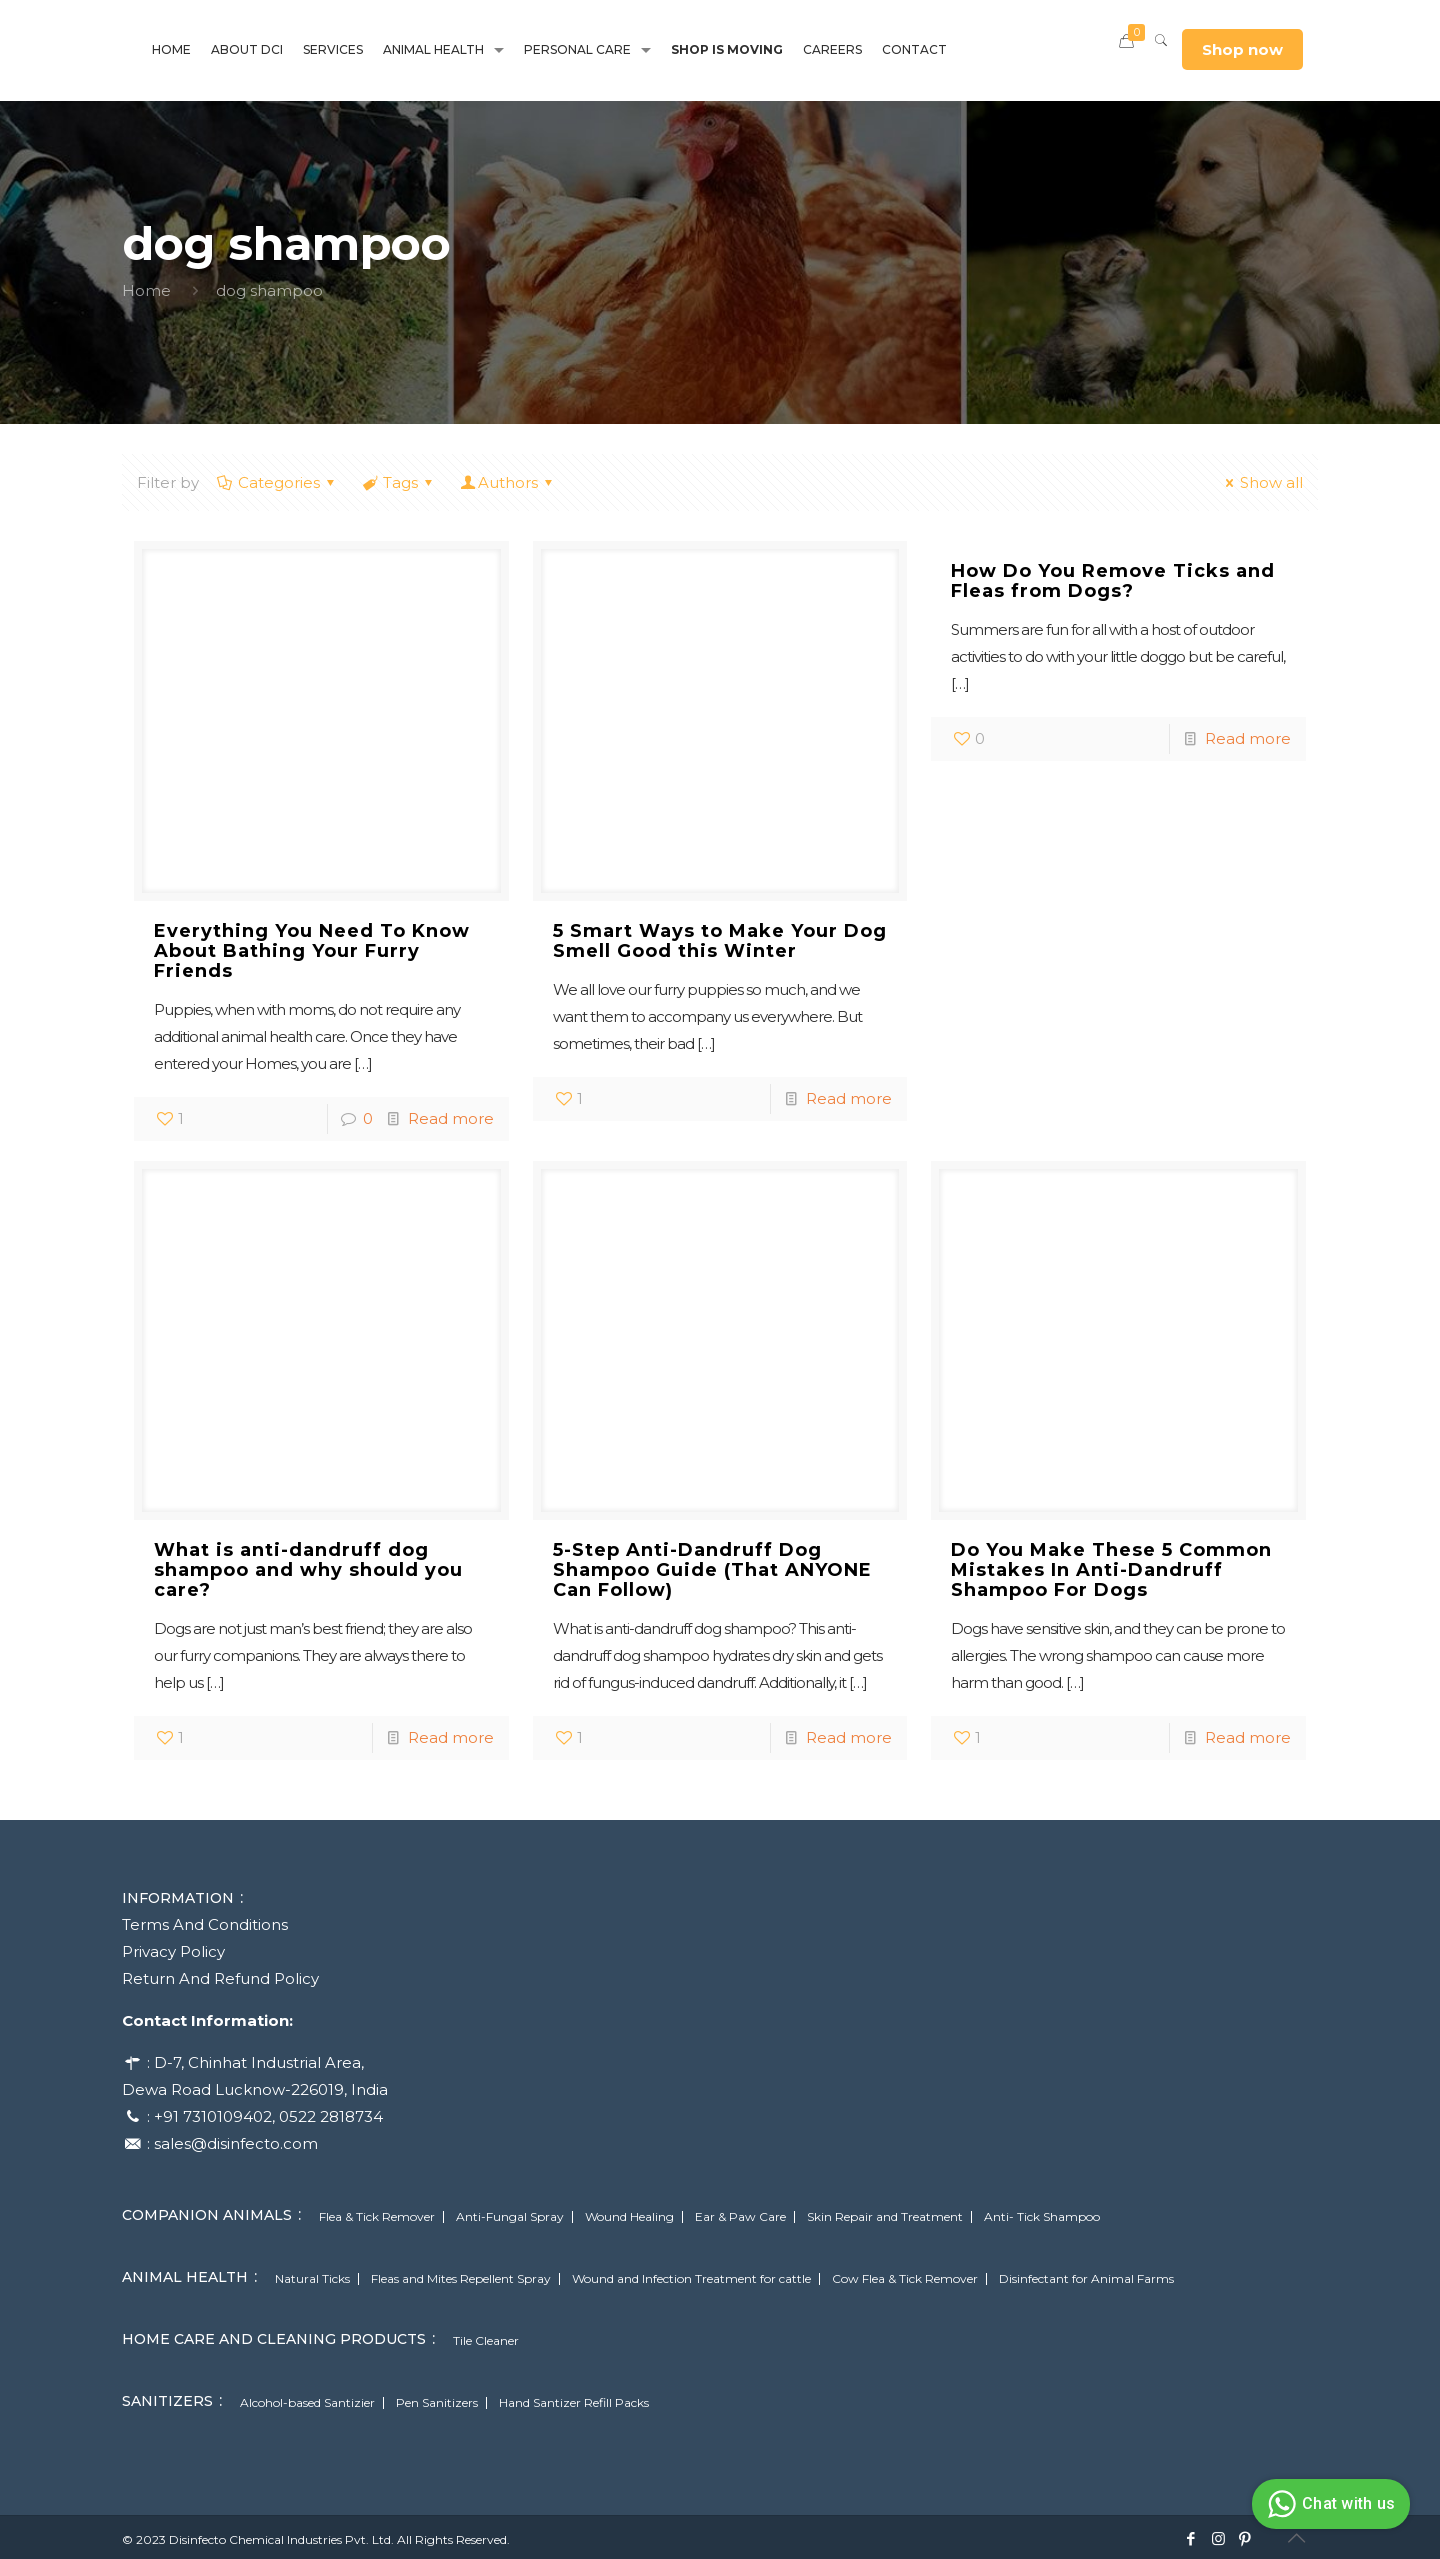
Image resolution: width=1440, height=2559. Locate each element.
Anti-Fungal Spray (510, 2217)
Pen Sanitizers (437, 2403)
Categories (277, 482)
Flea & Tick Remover (377, 2217)
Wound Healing (629, 2217)
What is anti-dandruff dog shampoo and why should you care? (308, 1570)
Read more (451, 1118)
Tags (399, 482)
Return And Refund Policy (220, 1978)
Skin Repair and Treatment (885, 2217)
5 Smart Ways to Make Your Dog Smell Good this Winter (720, 941)
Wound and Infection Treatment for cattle (691, 2279)
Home (146, 290)
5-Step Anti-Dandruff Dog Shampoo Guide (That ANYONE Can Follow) (712, 1570)
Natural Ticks (312, 2279)
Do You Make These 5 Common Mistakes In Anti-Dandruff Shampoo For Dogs (1111, 1570)
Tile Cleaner (486, 2341)
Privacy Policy (173, 1951)
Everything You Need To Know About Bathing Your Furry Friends (312, 951)
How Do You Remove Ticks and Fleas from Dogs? (1113, 581)
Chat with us (1328, 2504)
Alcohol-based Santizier (307, 2403)
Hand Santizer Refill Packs (574, 2403)
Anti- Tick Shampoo (1042, 2217)
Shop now (1242, 49)
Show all (1261, 482)
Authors (508, 482)
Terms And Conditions (205, 1924)
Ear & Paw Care (740, 2217)
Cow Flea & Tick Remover (905, 2279)
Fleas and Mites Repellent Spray (461, 2279)
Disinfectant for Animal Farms (1086, 2279)
